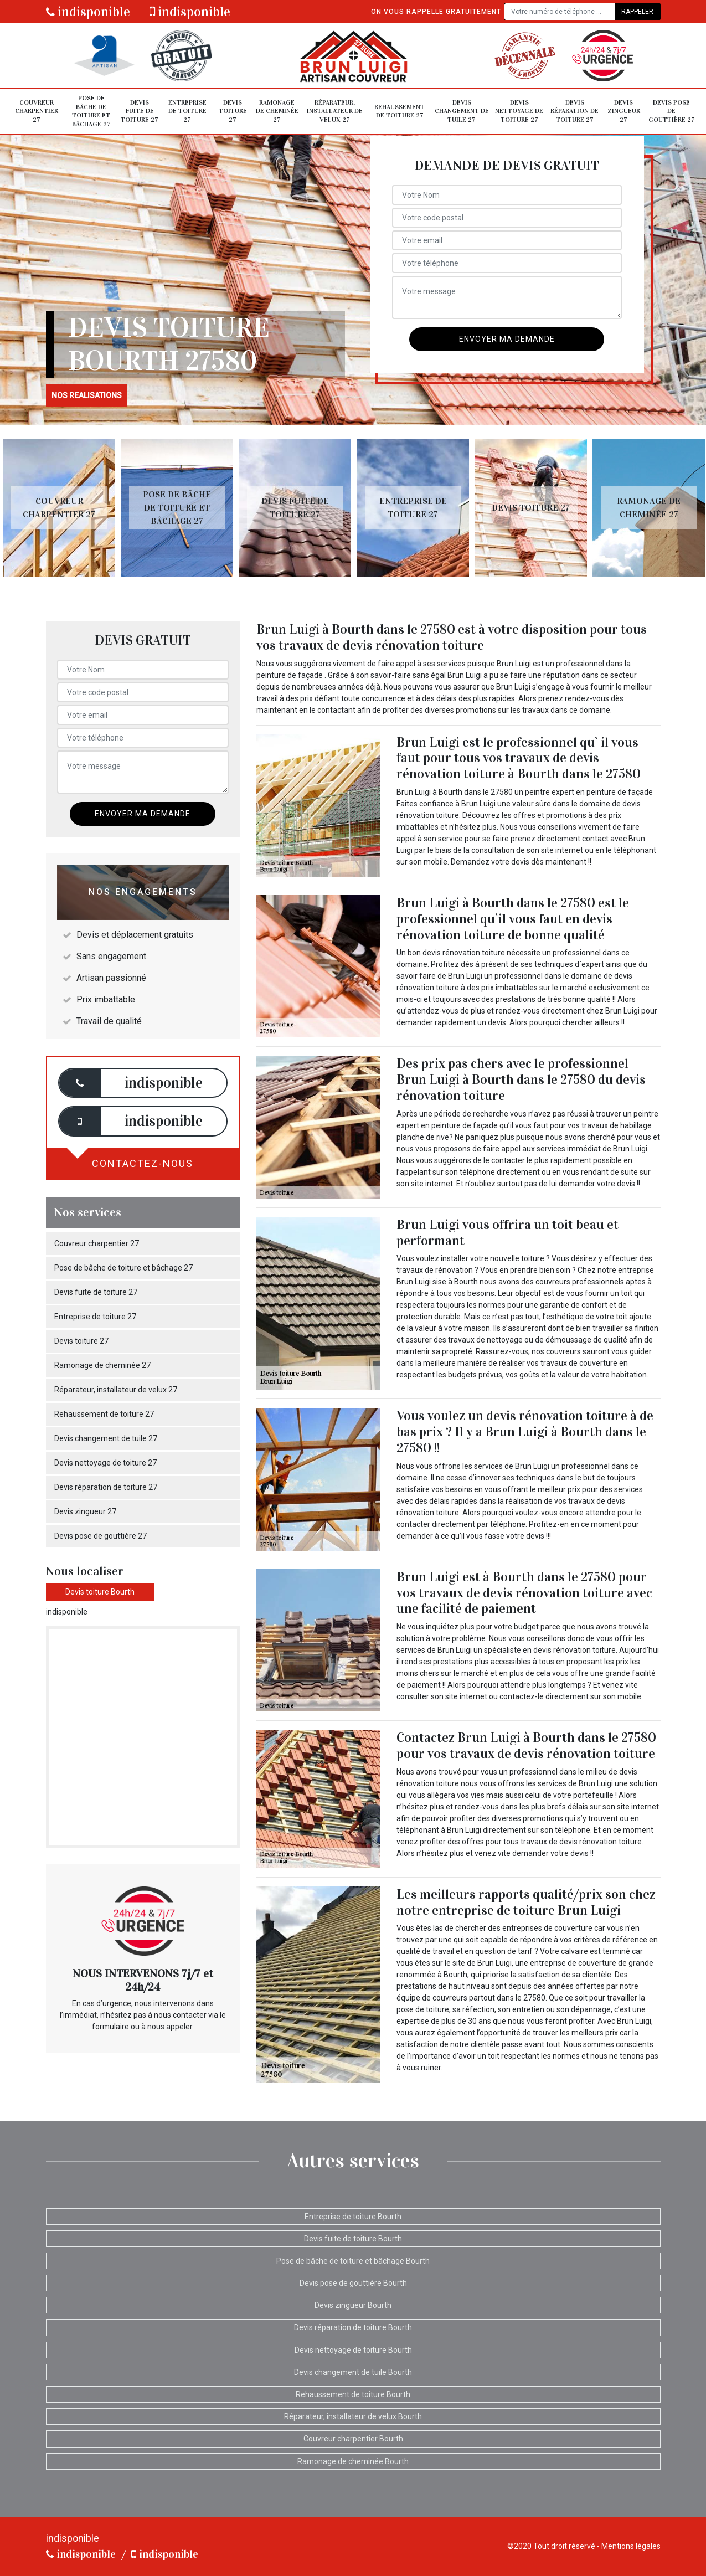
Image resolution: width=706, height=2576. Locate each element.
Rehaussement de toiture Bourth (353, 2394)
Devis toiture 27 (233, 111)
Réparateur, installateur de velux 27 (335, 111)
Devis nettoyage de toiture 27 (519, 111)
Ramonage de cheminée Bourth (353, 2461)
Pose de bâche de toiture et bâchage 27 (91, 111)
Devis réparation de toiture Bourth (353, 2327)
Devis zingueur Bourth (353, 2305)
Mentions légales (631, 2546)
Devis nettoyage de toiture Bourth (353, 2350)
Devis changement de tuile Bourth (353, 2372)
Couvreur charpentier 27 (36, 111)
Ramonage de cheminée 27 (277, 111)
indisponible (88, 11)
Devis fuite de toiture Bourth (353, 2238)
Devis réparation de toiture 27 (574, 111)
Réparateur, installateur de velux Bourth (353, 2416)
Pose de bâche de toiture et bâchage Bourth (353, 2260)
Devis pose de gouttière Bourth (353, 2283)
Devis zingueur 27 (623, 111)
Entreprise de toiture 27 (187, 111)
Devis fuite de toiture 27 (139, 111)
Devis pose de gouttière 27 (671, 111)
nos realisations (86, 395)
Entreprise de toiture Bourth (353, 2216)
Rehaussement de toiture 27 (399, 111)
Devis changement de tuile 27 (462, 111)
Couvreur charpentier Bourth (353, 2438)
